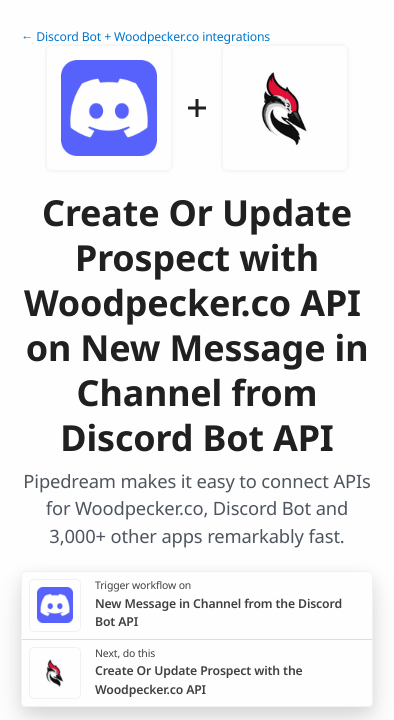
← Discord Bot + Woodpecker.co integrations (145, 36)
